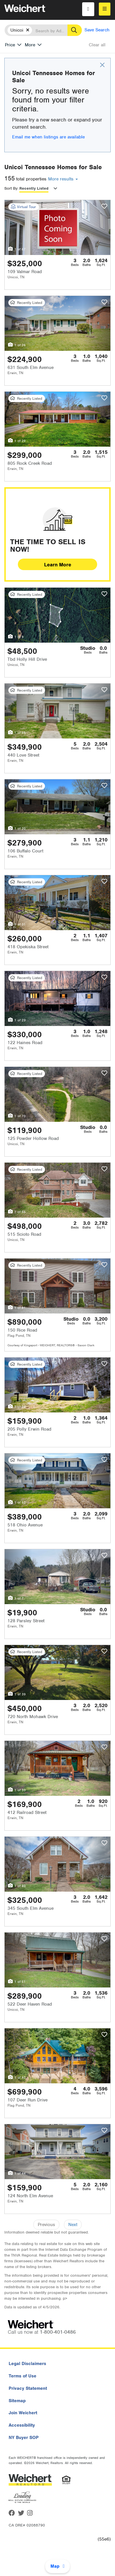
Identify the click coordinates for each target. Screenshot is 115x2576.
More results (63, 179)
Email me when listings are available (48, 137)
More (30, 45)
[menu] (105, 9)
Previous (46, 2224)
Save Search (97, 30)
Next (72, 2224)
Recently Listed (33, 188)
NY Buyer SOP (24, 2437)
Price (10, 45)
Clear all (97, 45)
